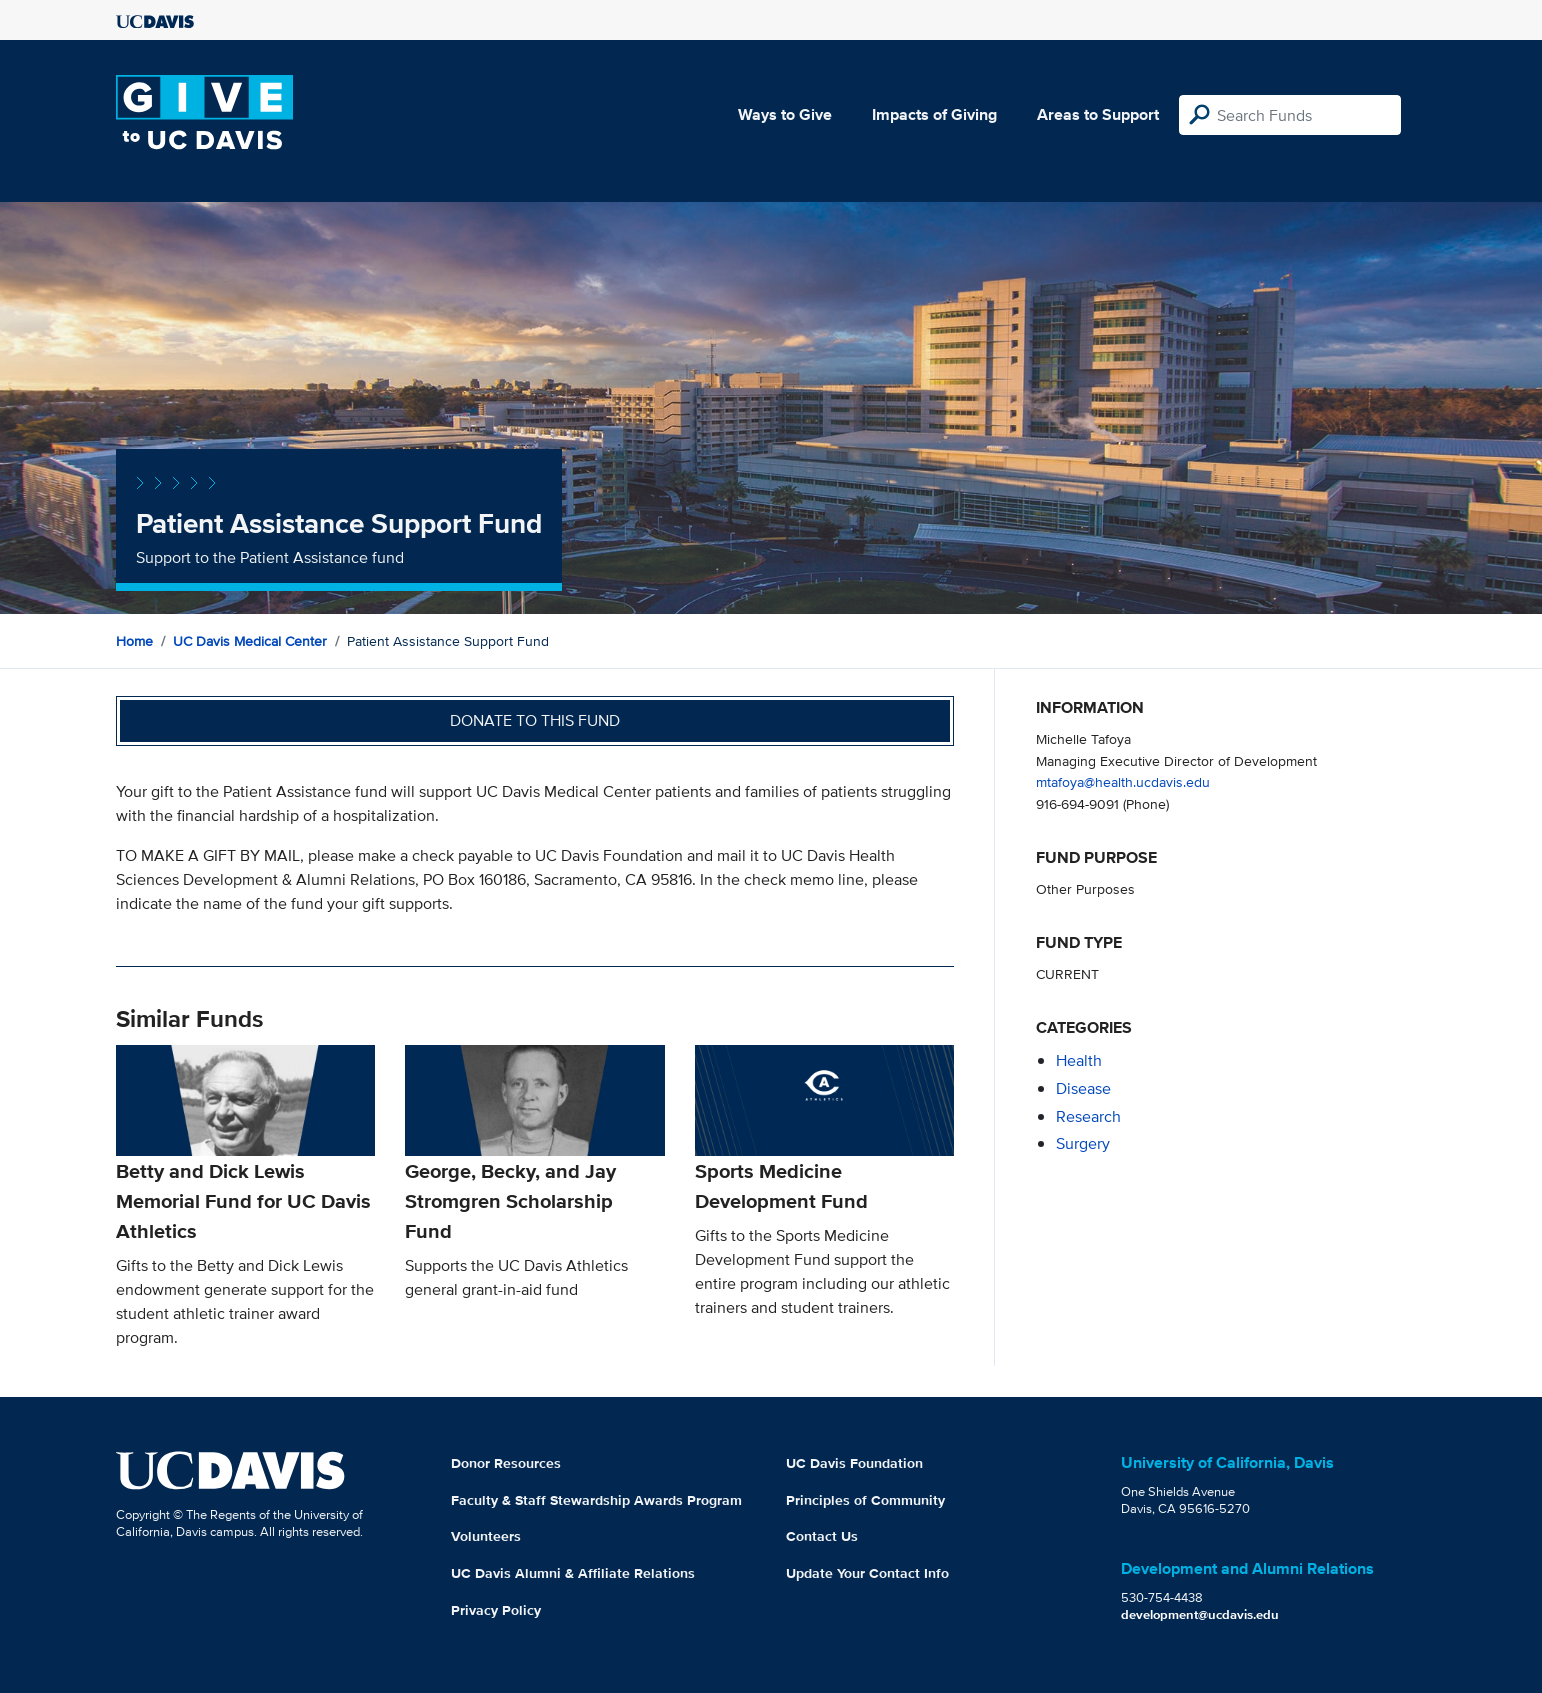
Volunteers (486, 1536)
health (1079, 1060)
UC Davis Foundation (854, 1463)
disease (1083, 1088)
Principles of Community (865, 1500)
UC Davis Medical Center (250, 641)
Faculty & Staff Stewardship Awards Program (596, 1500)
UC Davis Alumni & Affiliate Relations (573, 1573)
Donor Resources (506, 1463)
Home (134, 641)
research (1088, 1116)
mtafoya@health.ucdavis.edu (1123, 781)
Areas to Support (1098, 114)
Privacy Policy (496, 1610)
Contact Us (822, 1536)
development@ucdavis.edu (1200, 1614)
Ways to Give (785, 114)
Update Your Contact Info (867, 1573)
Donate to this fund (535, 720)
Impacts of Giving (934, 114)
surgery (1083, 1143)
